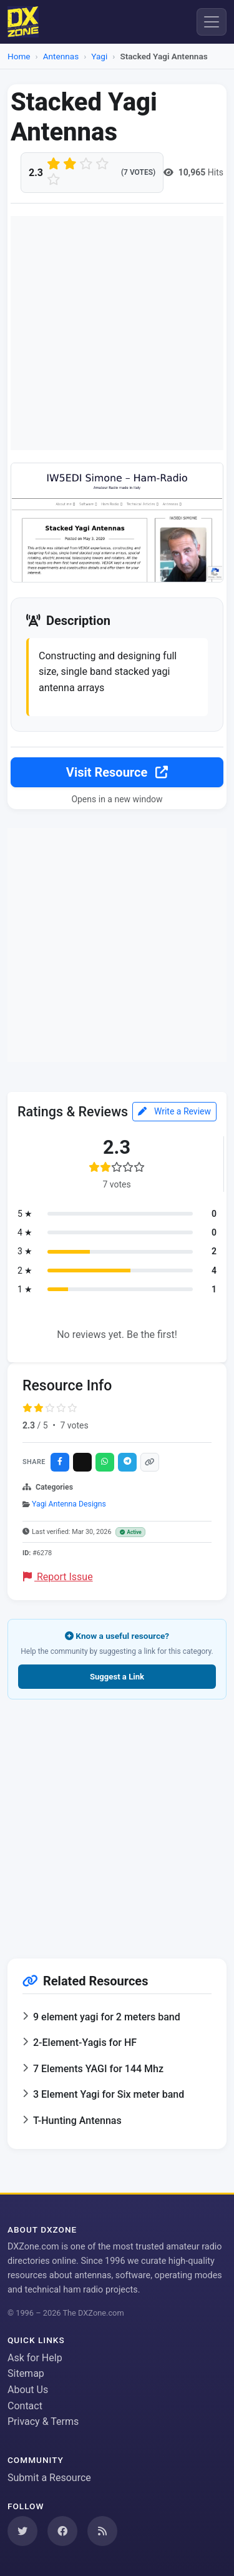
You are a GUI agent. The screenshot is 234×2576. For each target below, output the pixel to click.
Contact (24, 2406)
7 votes (74, 1425)
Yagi (99, 56)
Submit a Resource (49, 2478)
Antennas (61, 56)
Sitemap (25, 2373)
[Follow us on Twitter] (22, 2531)
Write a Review (174, 1111)
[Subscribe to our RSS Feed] (102, 2531)
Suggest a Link (117, 1676)
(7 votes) (138, 172)
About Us (27, 2390)
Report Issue (58, 1577)
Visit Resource (117, 772)
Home (19, 56)
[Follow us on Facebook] (62, 2531)
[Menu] (212, 22)
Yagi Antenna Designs (69, 1504)
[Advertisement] (117, 333)
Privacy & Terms (43, 2421)
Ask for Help (34, 2358)
